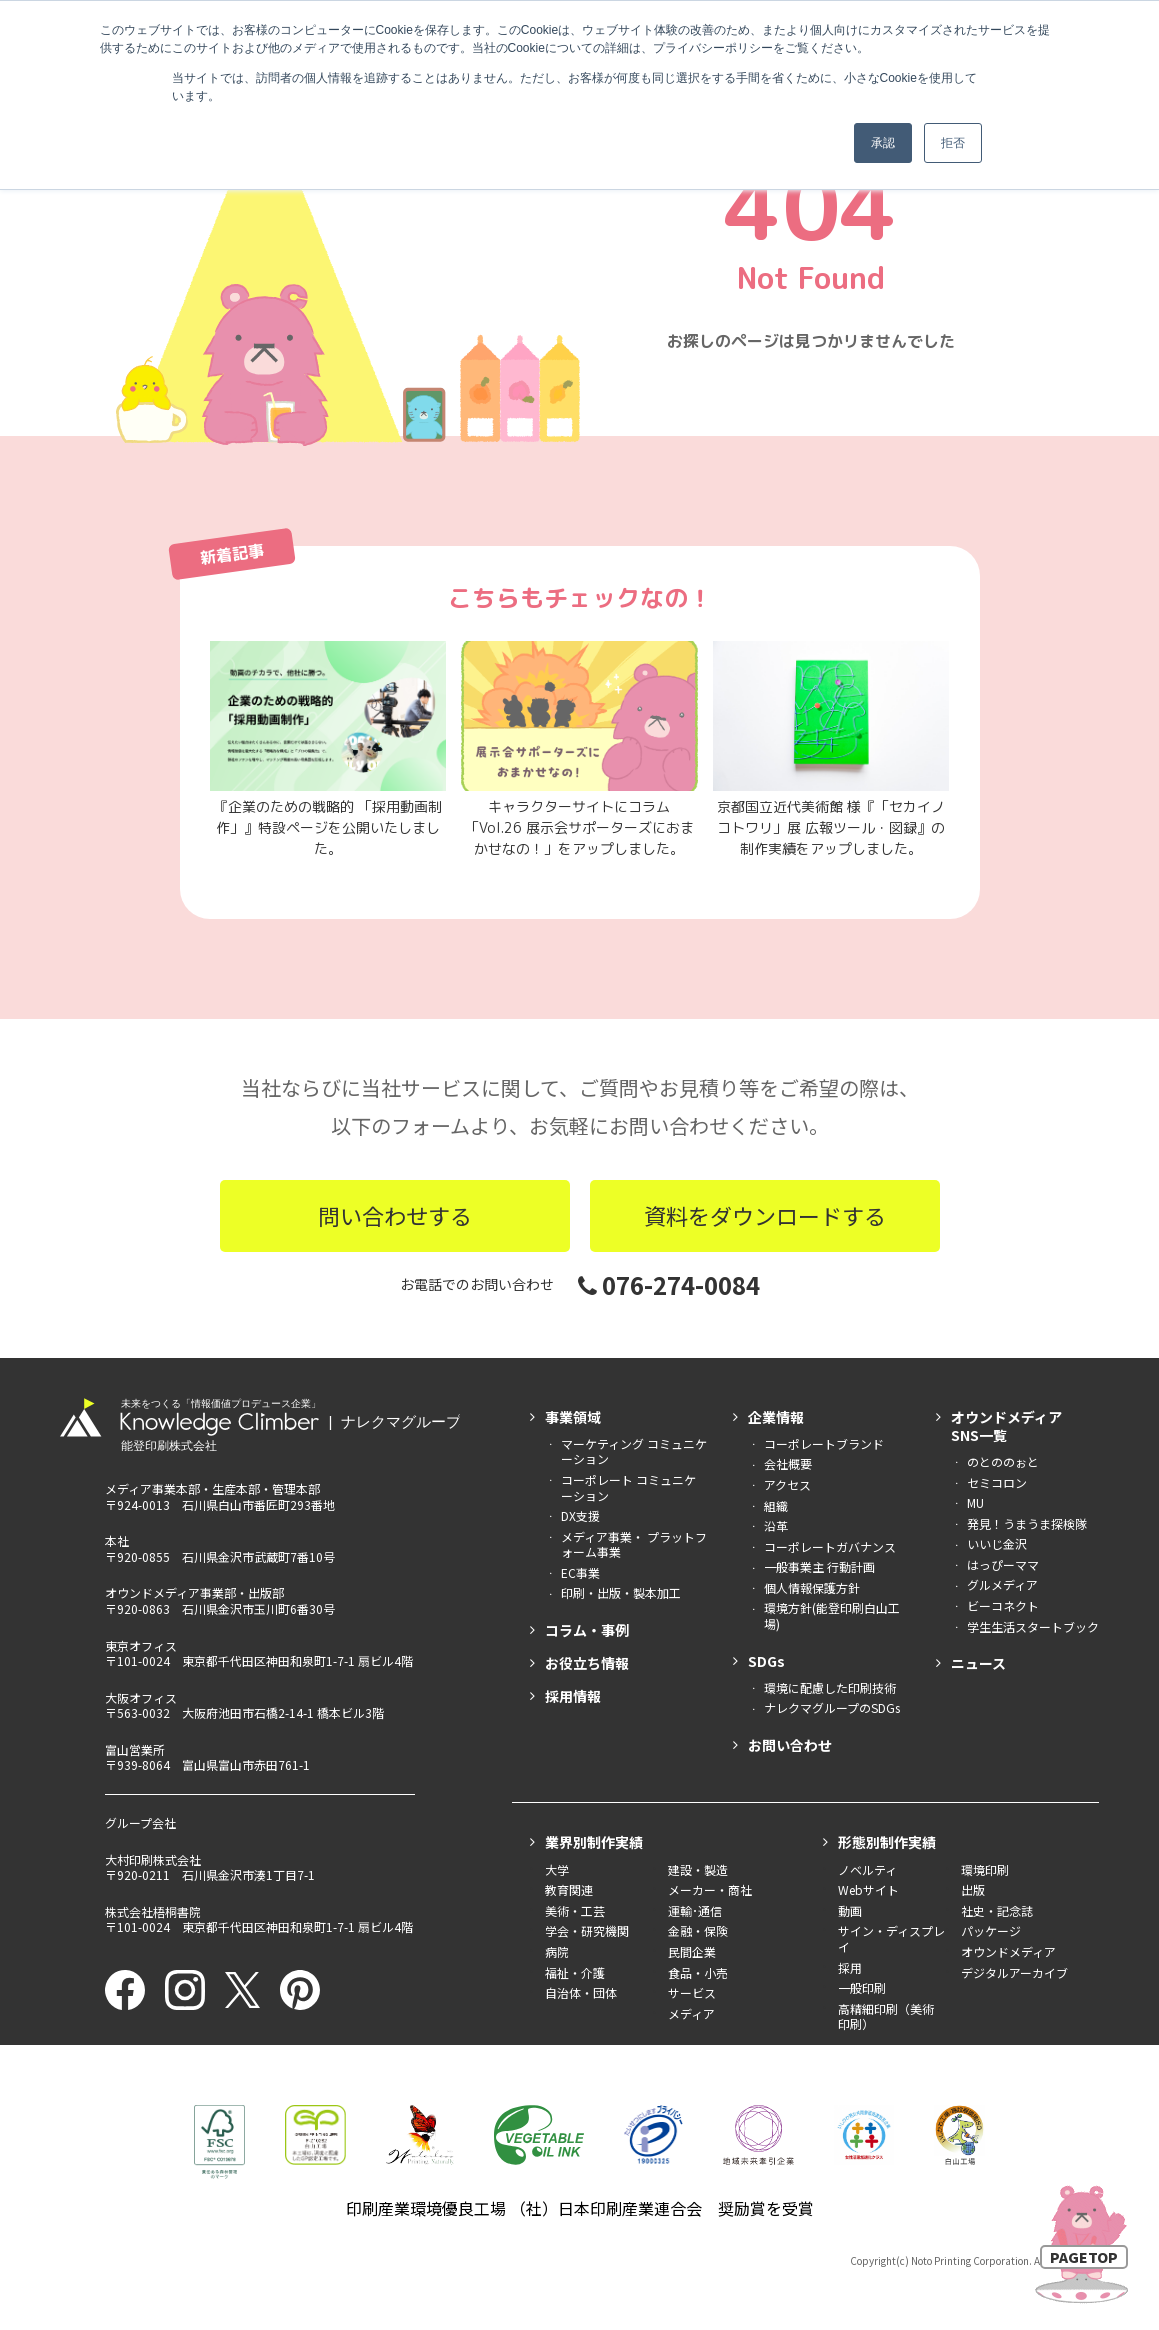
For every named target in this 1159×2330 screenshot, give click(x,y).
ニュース (978, 1663)
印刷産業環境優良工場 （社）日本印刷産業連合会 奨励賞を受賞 (580, 2208)
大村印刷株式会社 (153, 1859)
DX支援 (580, 1515)
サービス (692, 1992)
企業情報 (776, 1417)
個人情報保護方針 (812, 1587)
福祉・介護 (575, 1972)
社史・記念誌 (997, 1910)
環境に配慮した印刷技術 (830, 1687)
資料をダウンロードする (765, 1215)
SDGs (766, 1661)
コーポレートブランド (824, 1443)
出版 (973, 1889)
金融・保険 (698, 1930)
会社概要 (788, 1463)
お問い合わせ (790, 1745)
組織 (776, 1505)
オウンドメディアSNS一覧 (1006, 1426)
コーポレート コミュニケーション (628, 1487)
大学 (557, 1869)
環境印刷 (985, 1869)
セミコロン (997, 1482)
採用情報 (573, 1696)
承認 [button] (883, 143)
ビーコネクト (1003, 1605)
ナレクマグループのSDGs (832, 1707)
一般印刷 (862, 1987)
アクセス (787, 1484)
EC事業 (580, 1572)
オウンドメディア (1008, 1951)
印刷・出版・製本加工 (621, 1592)
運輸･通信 (695, 1910)
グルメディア (1002, 1584)
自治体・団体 (581, 1992)
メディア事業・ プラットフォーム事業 (634, 1544)
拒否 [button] (953, 143)
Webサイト (868, 1889)
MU (975, 1502)
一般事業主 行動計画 (819, 1566)
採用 (850, 1967)
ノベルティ (867, 1869)
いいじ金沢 (997, 1543)
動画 (850, 1910)
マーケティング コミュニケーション (634, 1451)
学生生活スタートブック (1033, 1626)
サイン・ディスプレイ (891, 1938)
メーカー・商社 (710, 1889)
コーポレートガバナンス (830, 1546)
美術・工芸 (575, 1910)
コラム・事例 (587, 1630)
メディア (691, 2013)
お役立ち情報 (587, 1663)
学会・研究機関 (587, 1930)
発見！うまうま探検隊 (1027, 1523)
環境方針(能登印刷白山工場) (832, 1615)
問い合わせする (395, 1215)
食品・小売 (698, 1972)
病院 (557, 1951)
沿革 (776, 1525)
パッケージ (991, 1930)
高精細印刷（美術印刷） (886, 2016)
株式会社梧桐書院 (153, 1911)
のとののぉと (1003, 1461)
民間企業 (692, 1951)
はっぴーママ (1003, 1564)
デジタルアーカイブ (1014, 1972)
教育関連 (569, 1889)
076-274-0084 (669, 1284)
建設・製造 (698, 1869)
